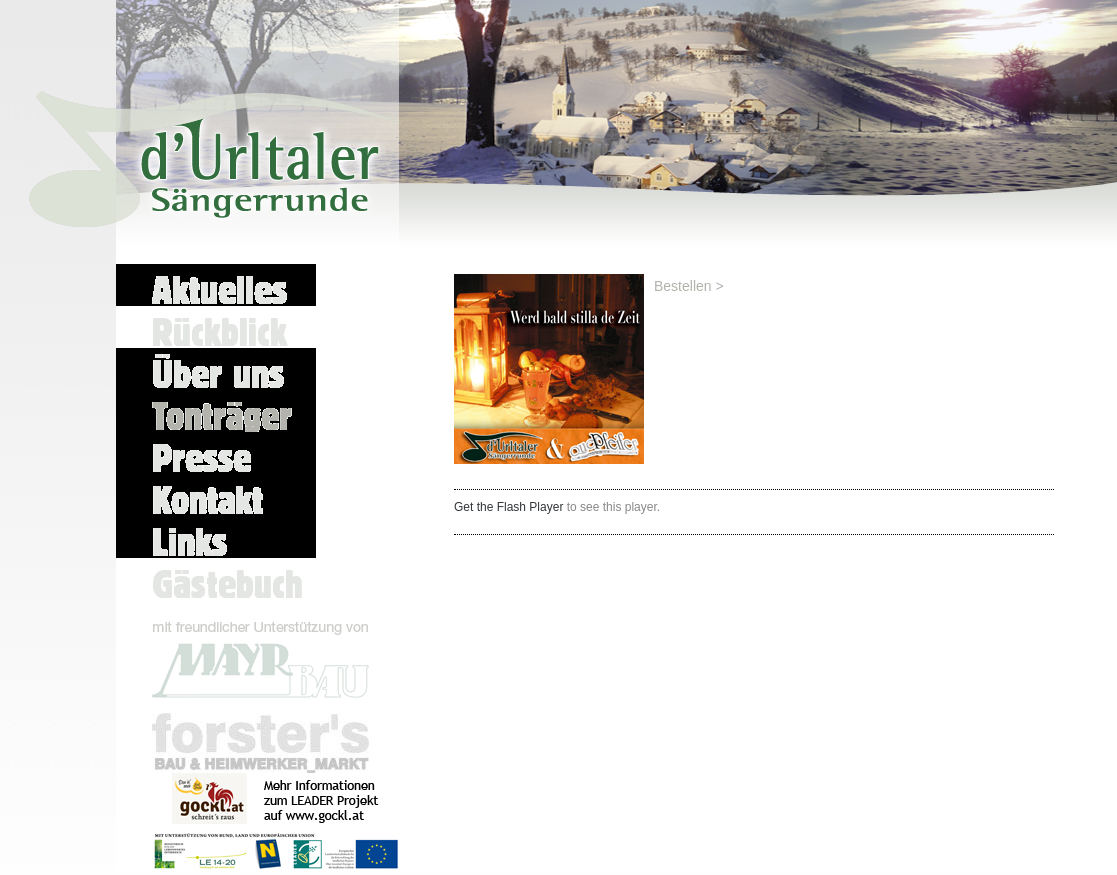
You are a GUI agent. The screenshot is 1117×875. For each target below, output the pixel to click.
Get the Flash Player (508, 507)
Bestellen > (689, 286)
